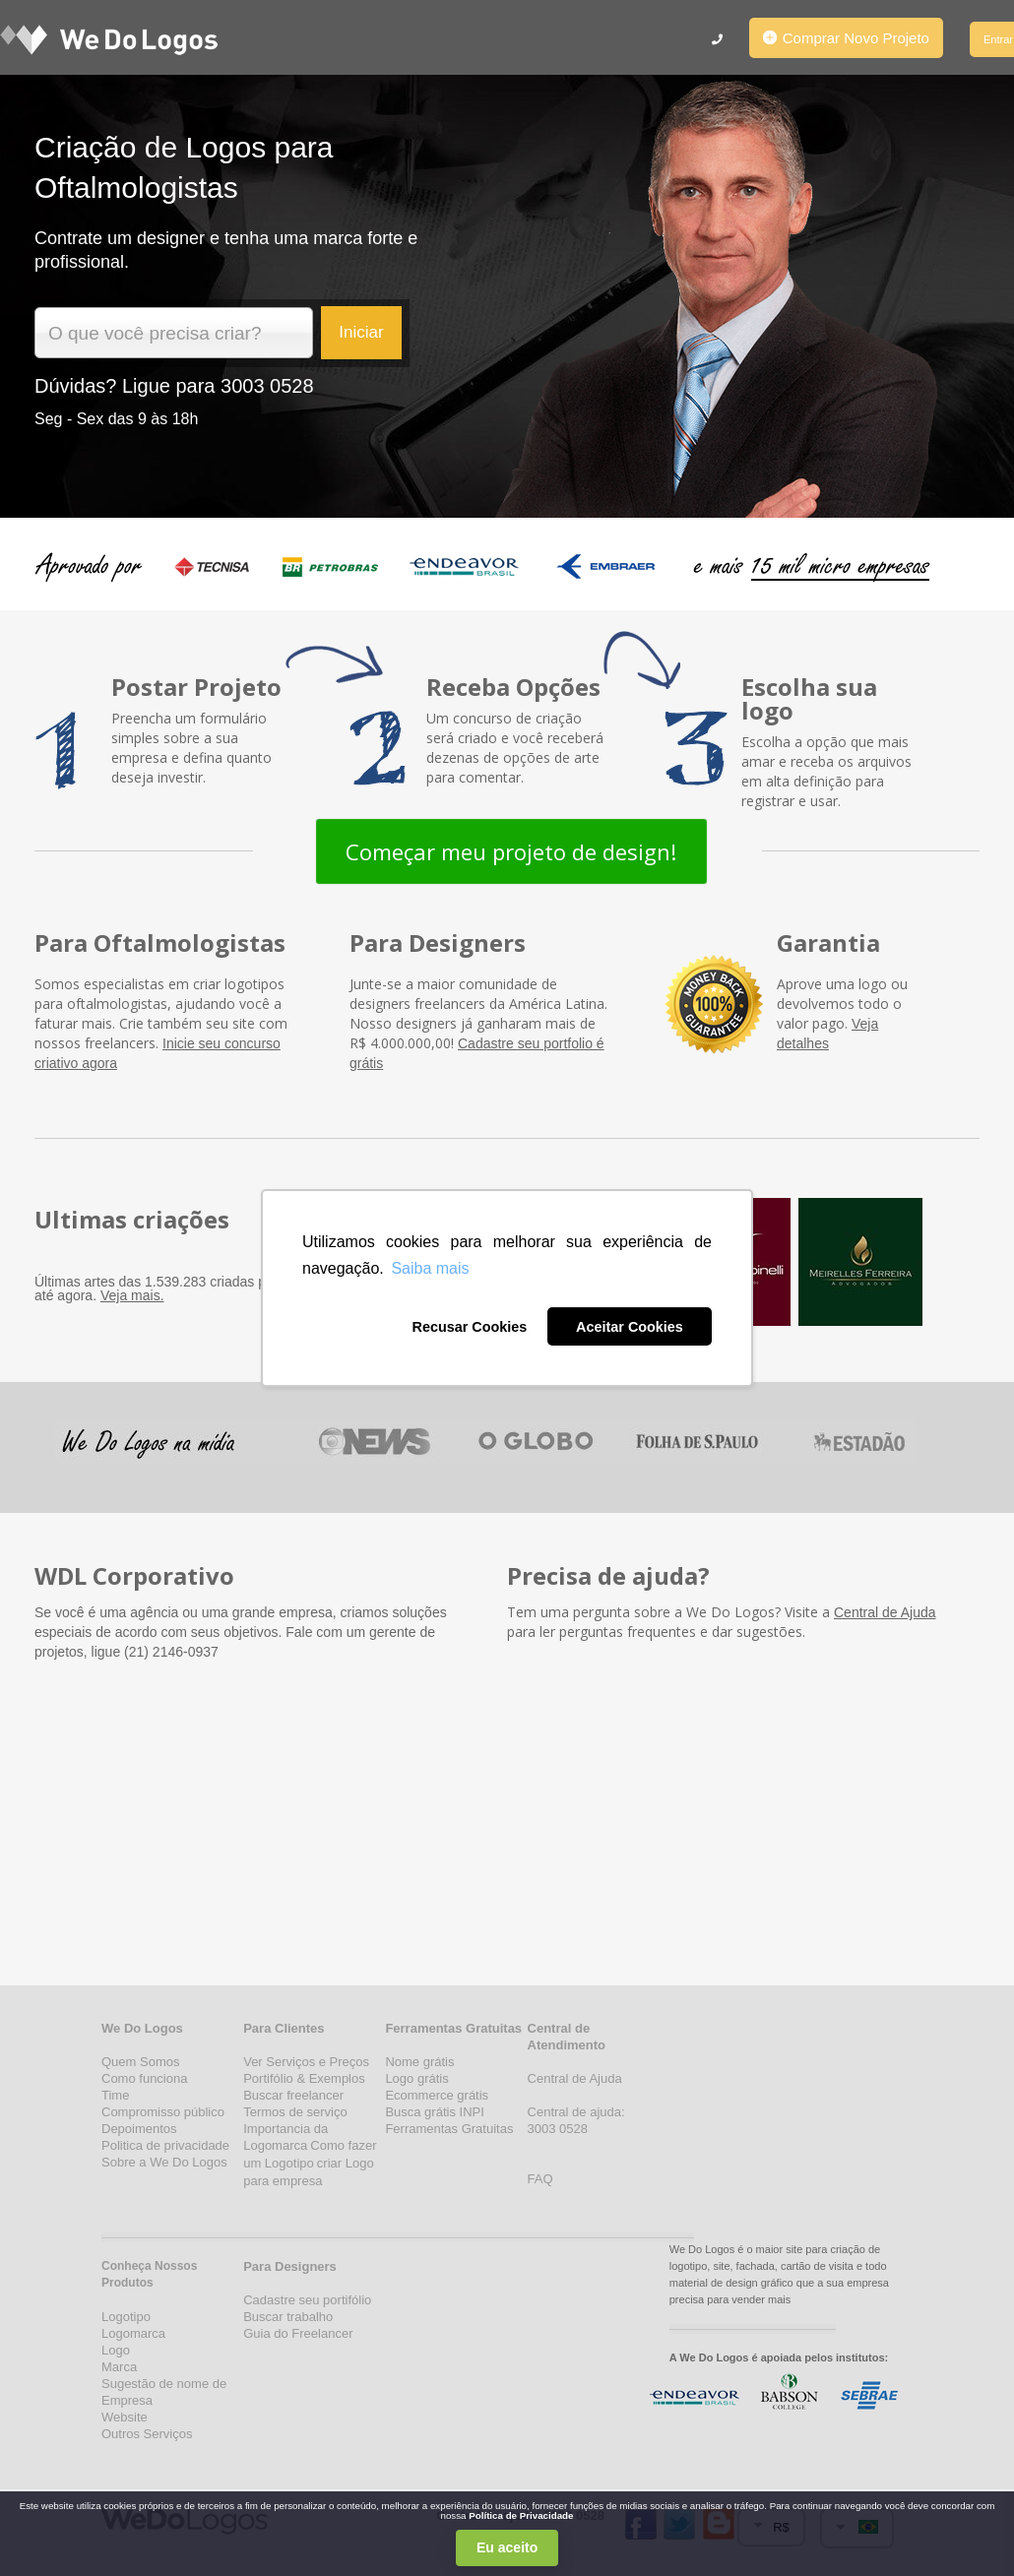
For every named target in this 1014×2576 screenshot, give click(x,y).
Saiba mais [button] (430, 1268)
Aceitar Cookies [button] (629, 1327)
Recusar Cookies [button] (469, 1327)
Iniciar (361, 332)
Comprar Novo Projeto (846, 38)
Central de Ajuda (885, 1612)
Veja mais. (132, 1295)
